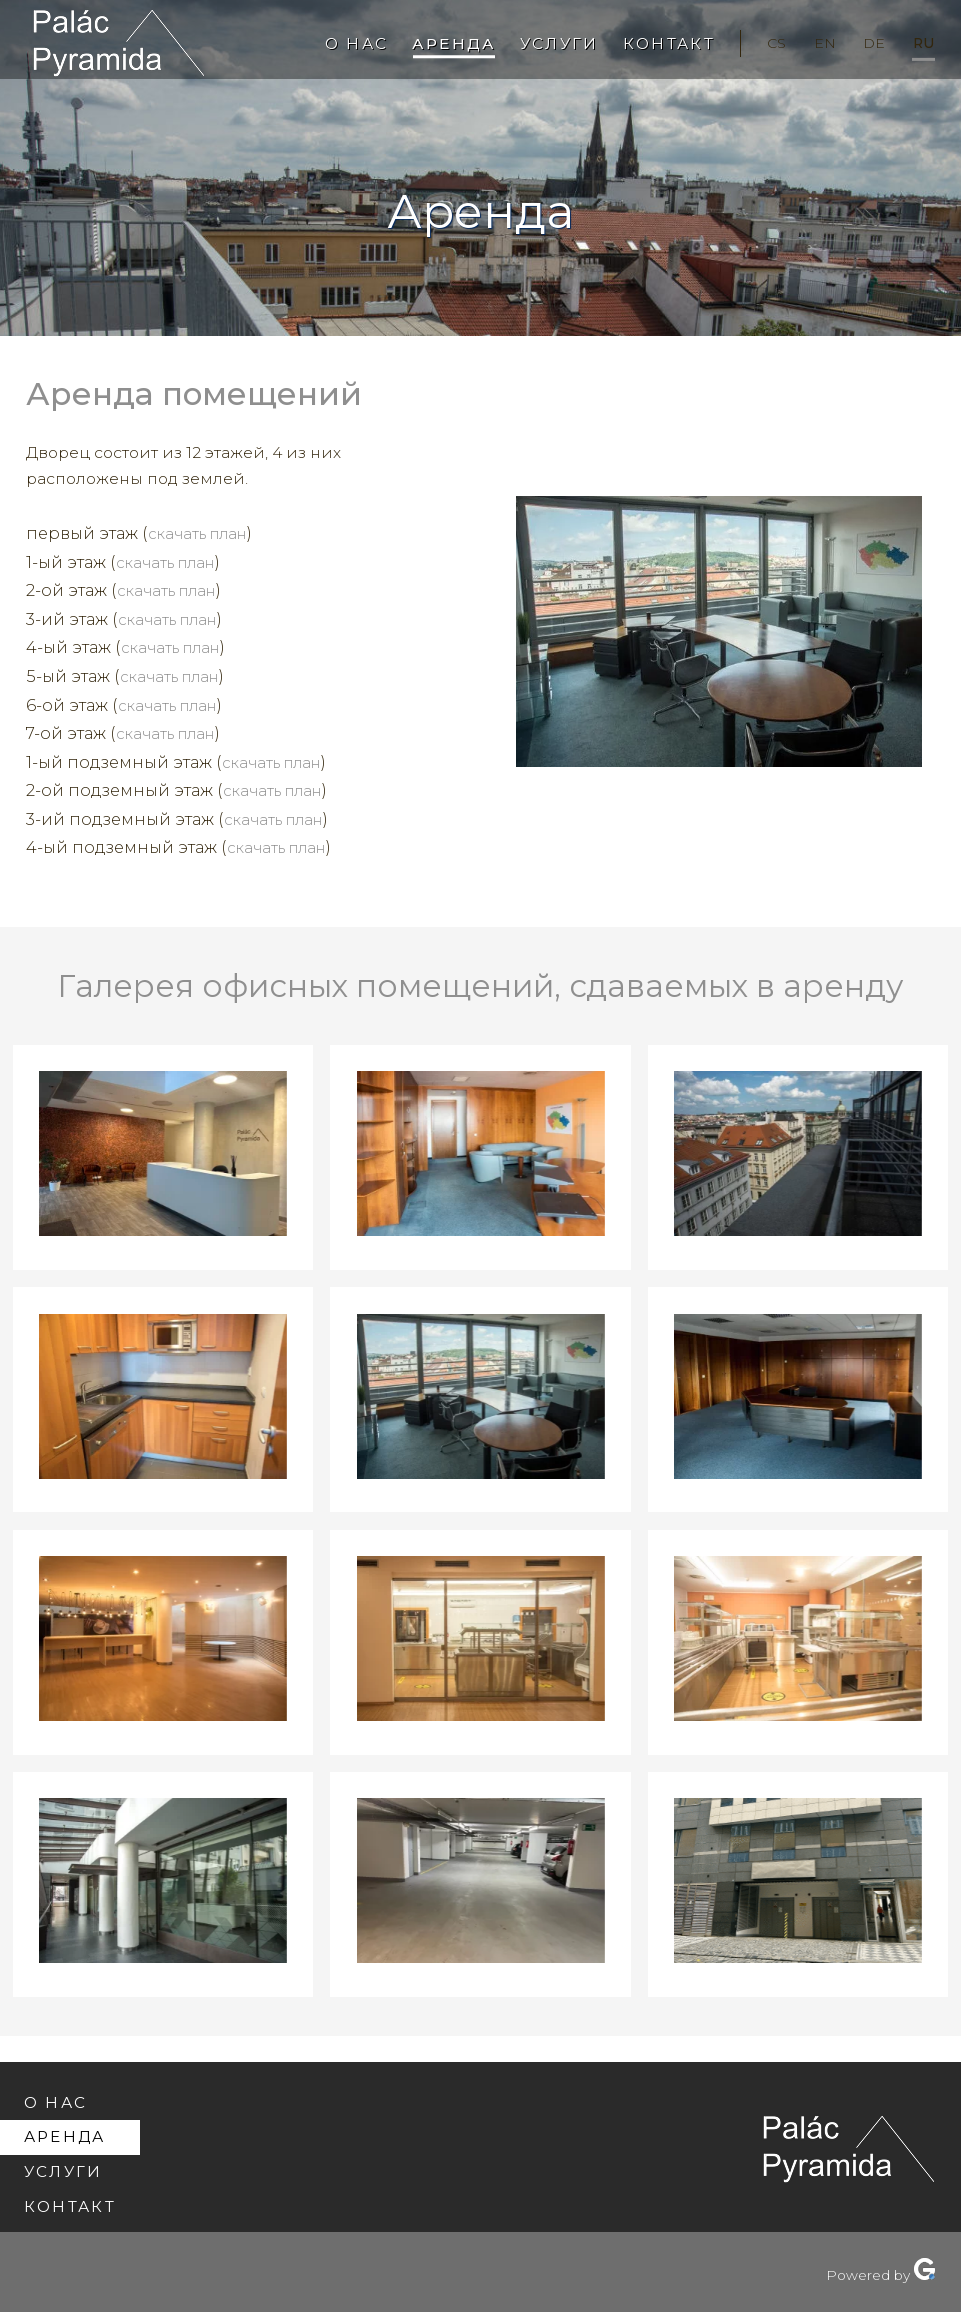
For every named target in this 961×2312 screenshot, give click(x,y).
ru (921, 42)
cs (760, 42)
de (866, 42)
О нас (328, 43)
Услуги (537, 43)
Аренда (429, 43)
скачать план (203, 533)
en (813, 42)
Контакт (649, 43)
